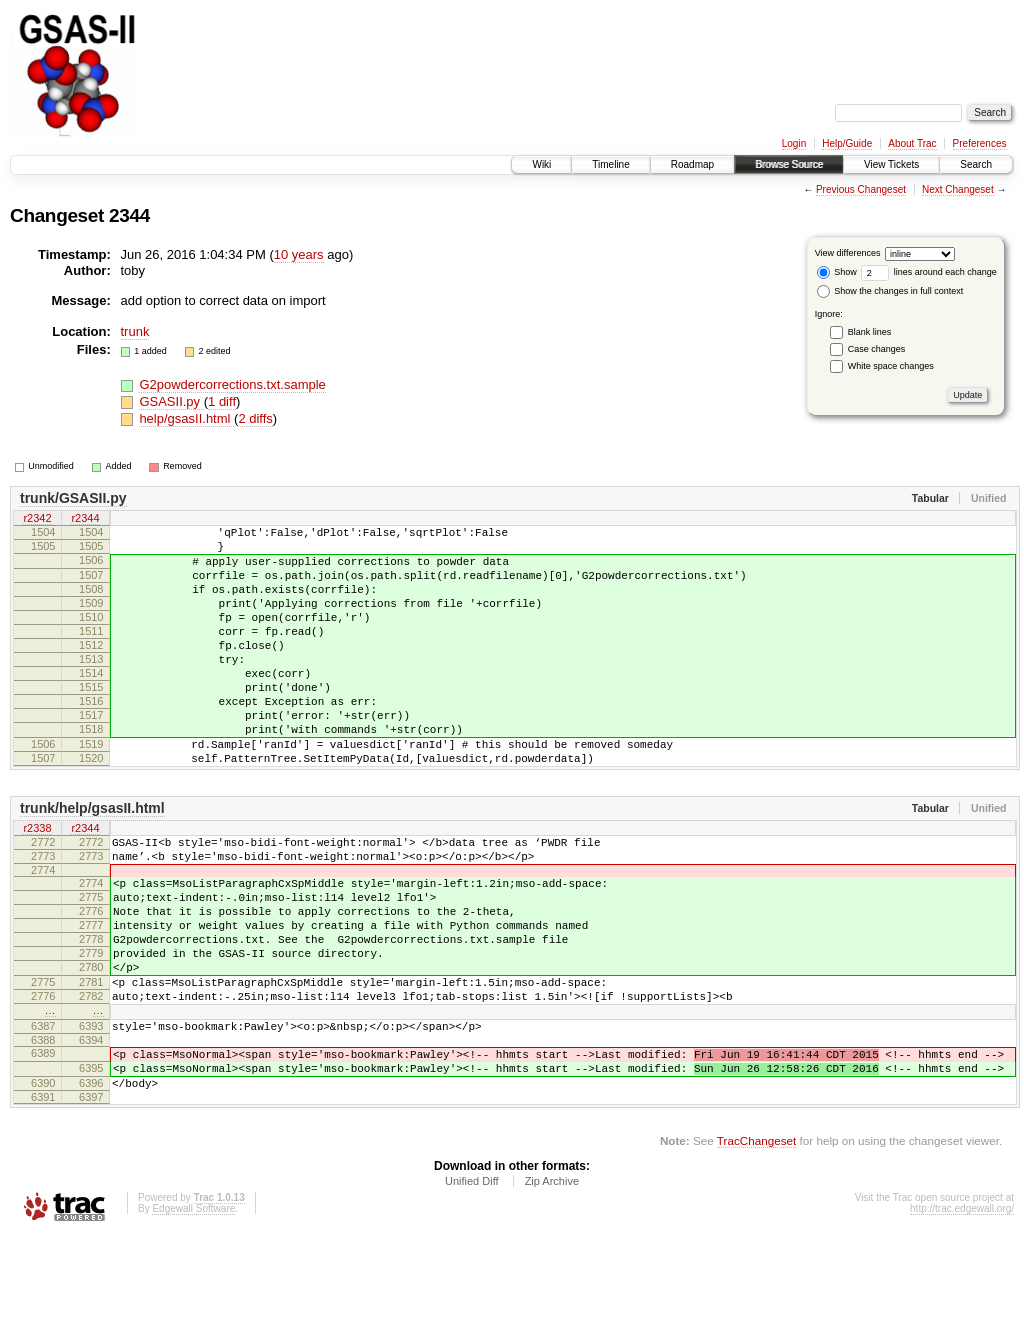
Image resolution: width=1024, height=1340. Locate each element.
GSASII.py (171, 401)
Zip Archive (552, 1286)
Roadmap (692, 164)
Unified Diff (472, 1286)
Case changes (877, 349)
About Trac (912, 143)
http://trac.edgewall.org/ (962, 1313)
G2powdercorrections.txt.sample (232, 384)
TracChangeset (756, 1245)
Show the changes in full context (890, 291)
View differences (848, 253)
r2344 (85, 519)
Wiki (541, 164)
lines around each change (929, 272)
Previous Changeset (861, 189)
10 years (299, 254)
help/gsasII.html (186, 418)
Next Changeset (958, 189)
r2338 (37, 883)
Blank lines (870, 332)
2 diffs (255, 418)
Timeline (610, 164)
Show (837, 272)
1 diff (222, 401)
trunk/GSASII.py (73, 498)
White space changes (891, 366)
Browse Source (789, 164)
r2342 (37, 519)
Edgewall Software (193, 1313)
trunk (135, 331)
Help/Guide (847, 143)
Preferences (980, 143)
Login (794, 143)
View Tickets (891, 164)
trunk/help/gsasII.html (92, 862)
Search (976, 164)
